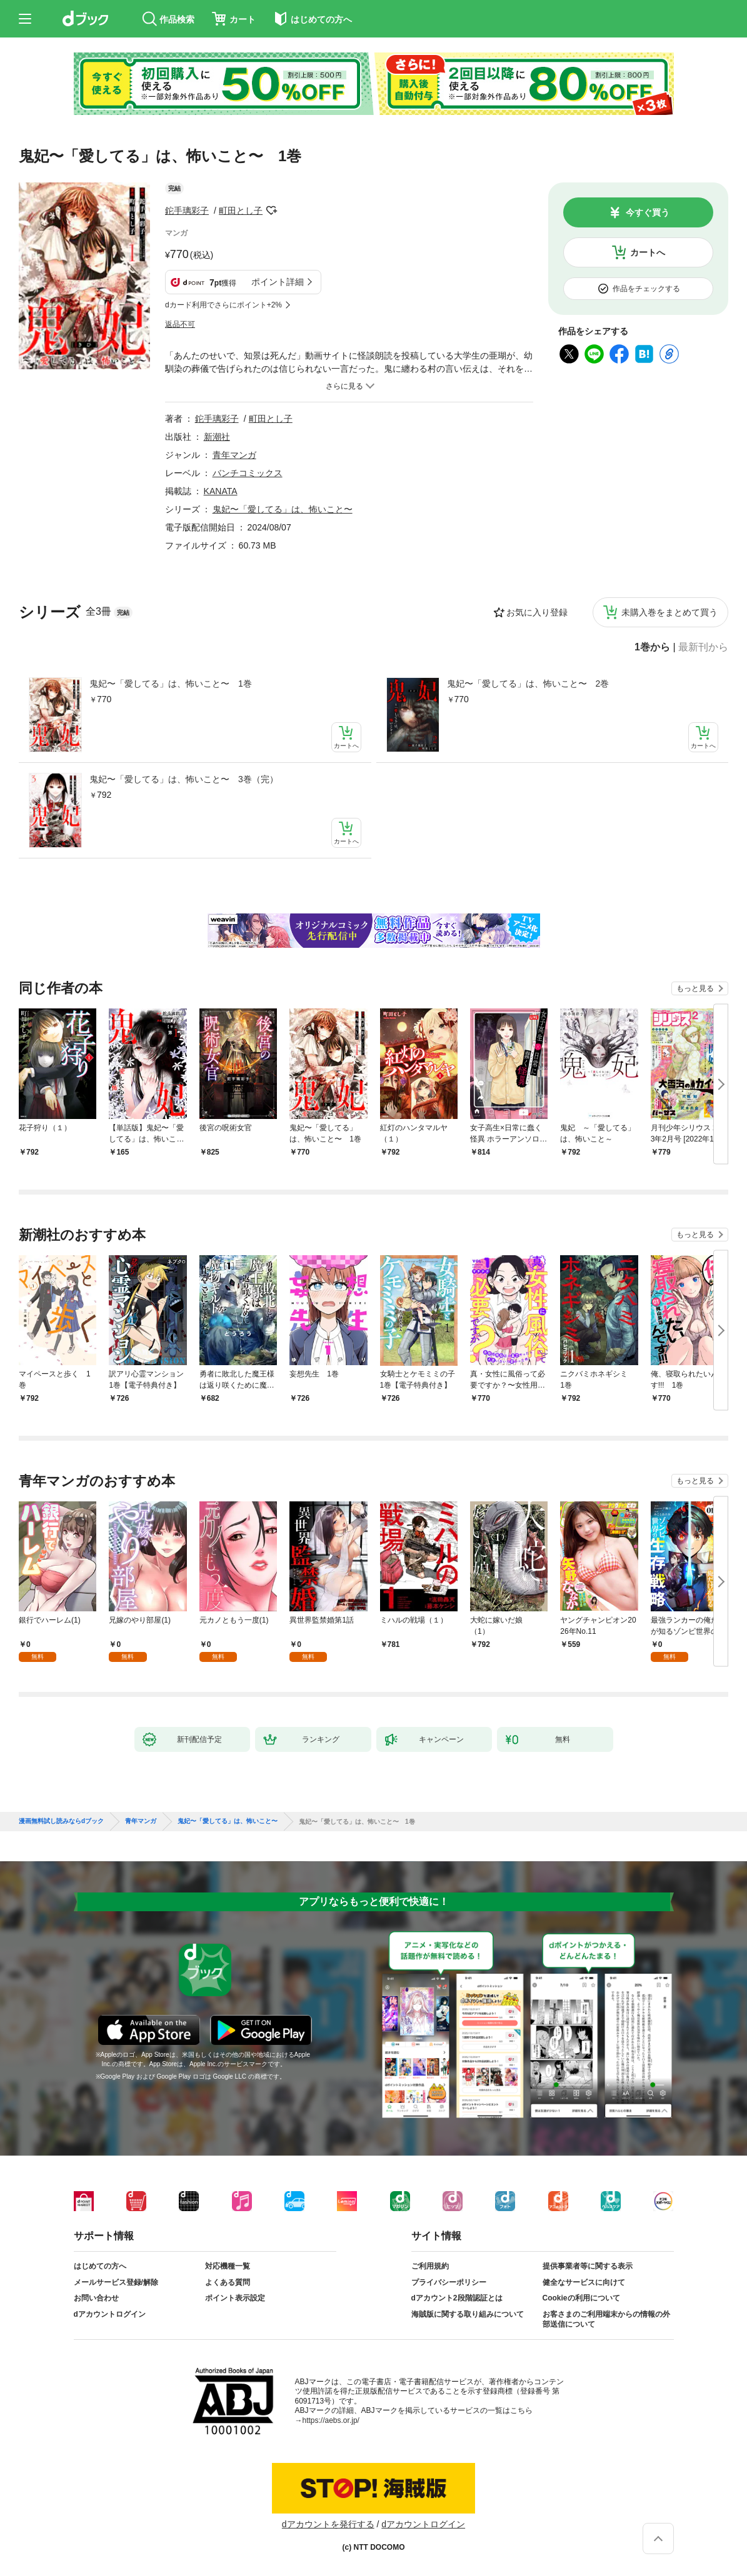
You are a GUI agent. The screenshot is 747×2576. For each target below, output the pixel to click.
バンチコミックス (248, 473)
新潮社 (217, 437)
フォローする (271, 210)
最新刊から (703, 647)
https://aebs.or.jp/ (331, 2420)
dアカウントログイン (110, 2314)
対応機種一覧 (227, 2266)
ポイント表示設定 (235, 2298)
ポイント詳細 (277, 282)
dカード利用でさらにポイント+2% (223, 305)
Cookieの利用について (581, 2298)
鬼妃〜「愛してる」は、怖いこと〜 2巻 (528, 684)
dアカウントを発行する (328, 2524)
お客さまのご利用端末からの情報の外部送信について (606, 2319)
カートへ (647, 252)
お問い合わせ (96, 2298)
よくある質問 (227, 2282)
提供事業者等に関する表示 (588, 2266)
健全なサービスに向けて (584, 2282)
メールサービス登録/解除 (116, 2282)
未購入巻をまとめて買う (669, 612)
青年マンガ (234, 455)
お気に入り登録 (537, 612)
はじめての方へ (100, 2266)
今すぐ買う (647, 212)
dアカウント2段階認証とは (457, 2298)
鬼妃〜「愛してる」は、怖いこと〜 (283, 509)
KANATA (221, 491)
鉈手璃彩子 (187, 211)
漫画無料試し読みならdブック (61, 1821)
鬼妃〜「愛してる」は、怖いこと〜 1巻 (170, 684)
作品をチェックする (646, 288)
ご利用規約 (430, 2266)
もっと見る (695, 988)
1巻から (652, 647)
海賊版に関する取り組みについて (467, 2314)
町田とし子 (241, 211)
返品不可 (180, 324)
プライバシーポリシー (448, 2282)
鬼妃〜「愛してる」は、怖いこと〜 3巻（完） (183, 779)
